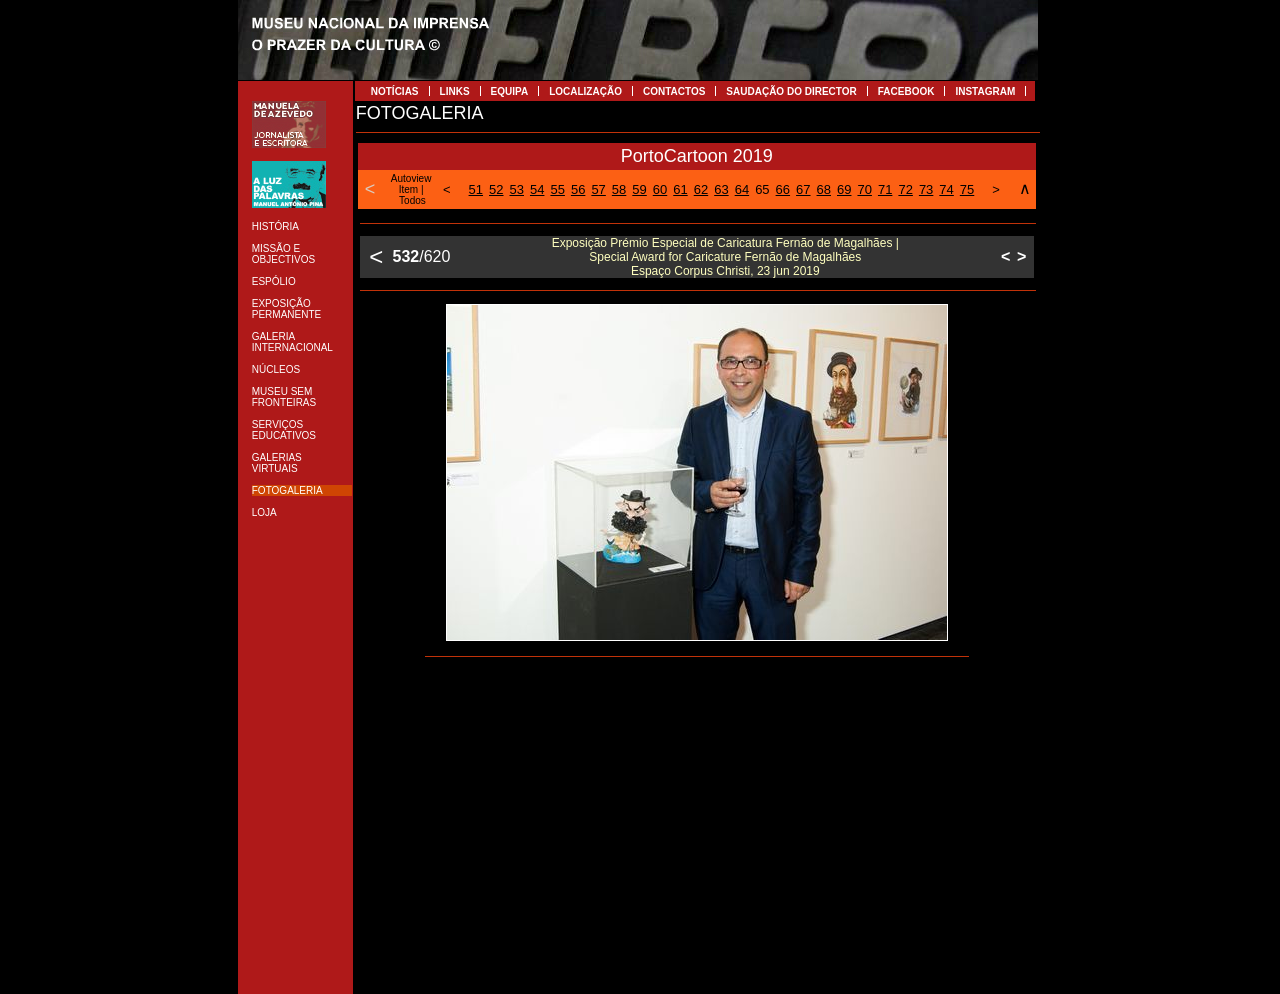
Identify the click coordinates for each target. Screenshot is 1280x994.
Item (408, 189)
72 (905, 189)
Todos (412, 200)
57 (598, 189)
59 (639, 189)
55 (557, 189)
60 (660, 189)
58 (619, 189)
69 (844, 189)
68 (824, 189)
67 (803, 189)
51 (476, 189)
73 (926, 189)
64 (742, 189)
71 (885, 189)
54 (537, 189)
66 (783, 189)
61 (680, 189)
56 (578, 189)
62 (701, 189)
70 (864, 189)
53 (517, 189)
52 (496, 189)
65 (762, 189)
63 (721, 189)
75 (967, 189)
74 (946, 189)
